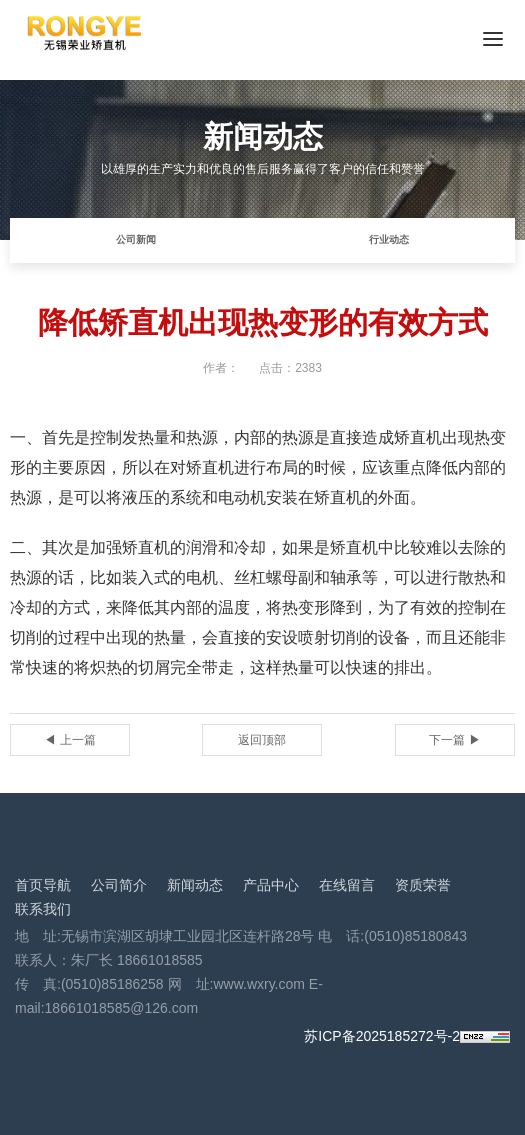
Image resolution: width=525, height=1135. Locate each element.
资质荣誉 (423, 885)
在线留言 (347, 885)
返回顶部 (262, 740)
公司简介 (119, 885)
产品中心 (271, 885)
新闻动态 (195, 885)
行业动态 (389, 239)
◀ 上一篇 (69, 740)
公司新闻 (136, 239)
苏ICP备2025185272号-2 (382, 1036)
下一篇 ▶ (454, 740)
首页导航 (43, 885)
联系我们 (43, 909)
